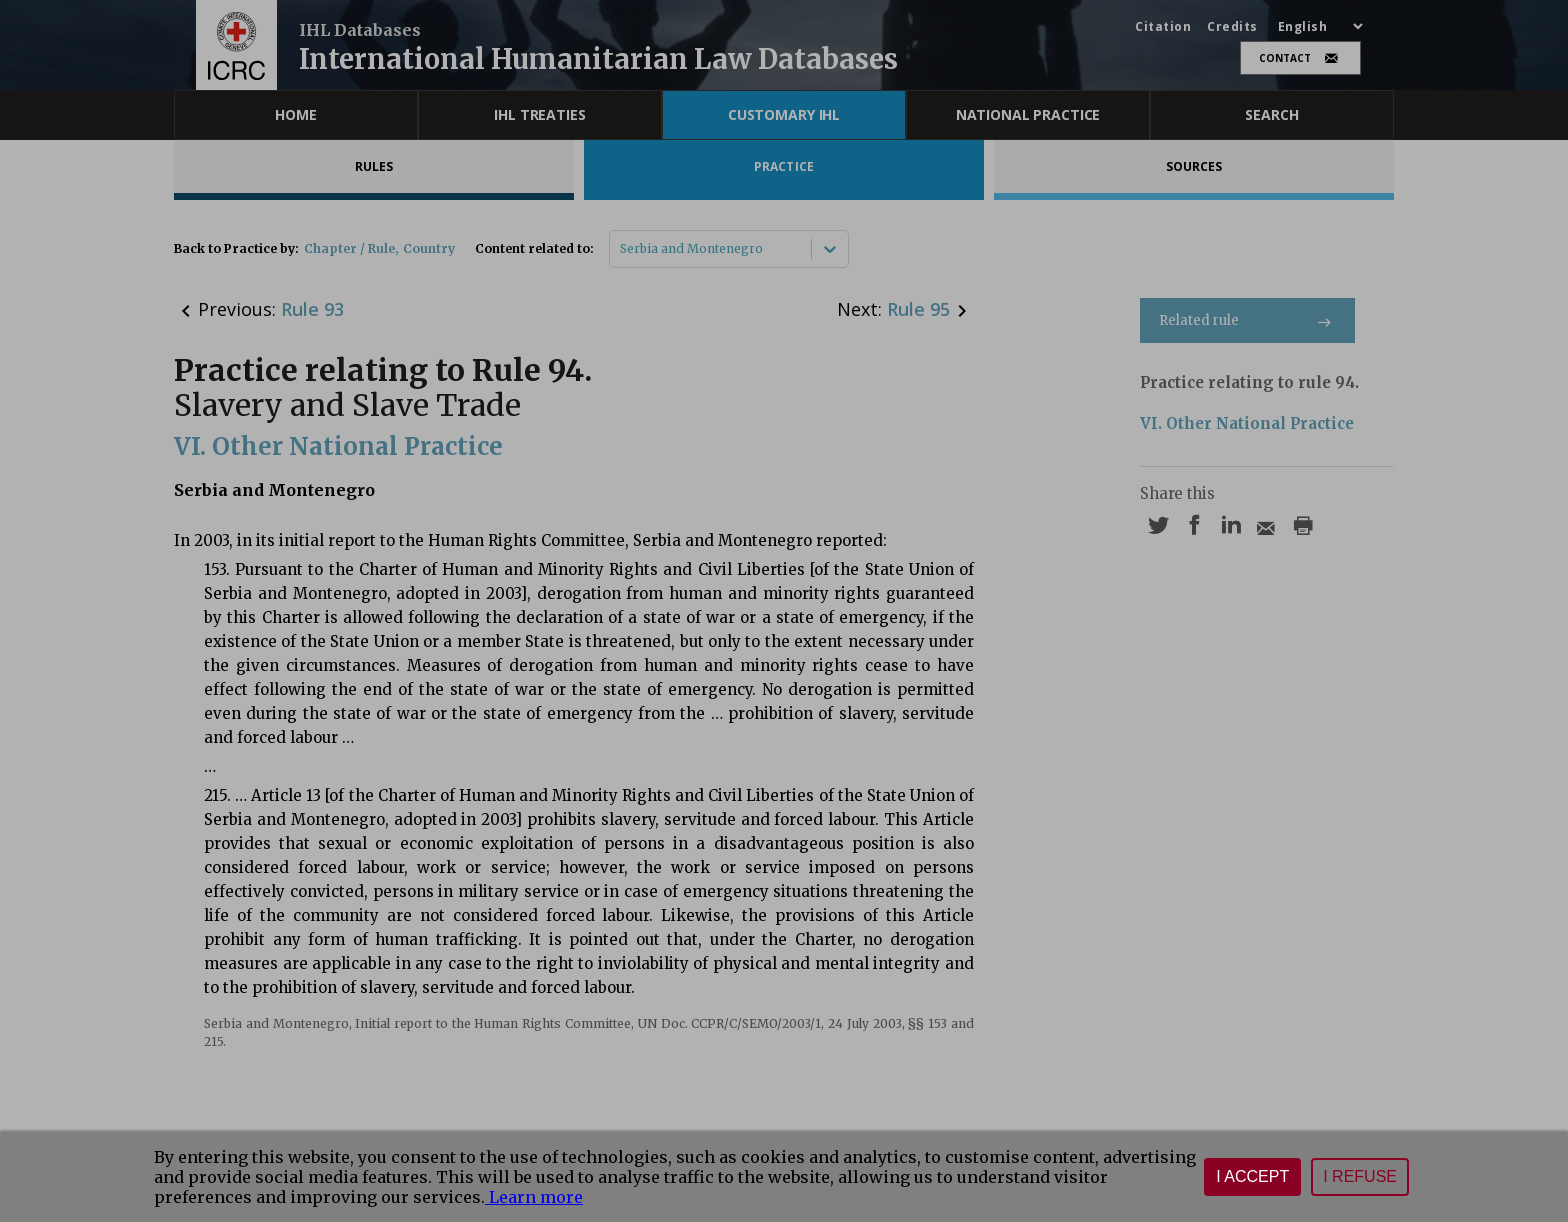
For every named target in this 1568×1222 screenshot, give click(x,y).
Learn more (534, 1197)
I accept (1252, 1176)
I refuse (1360, 1176)
